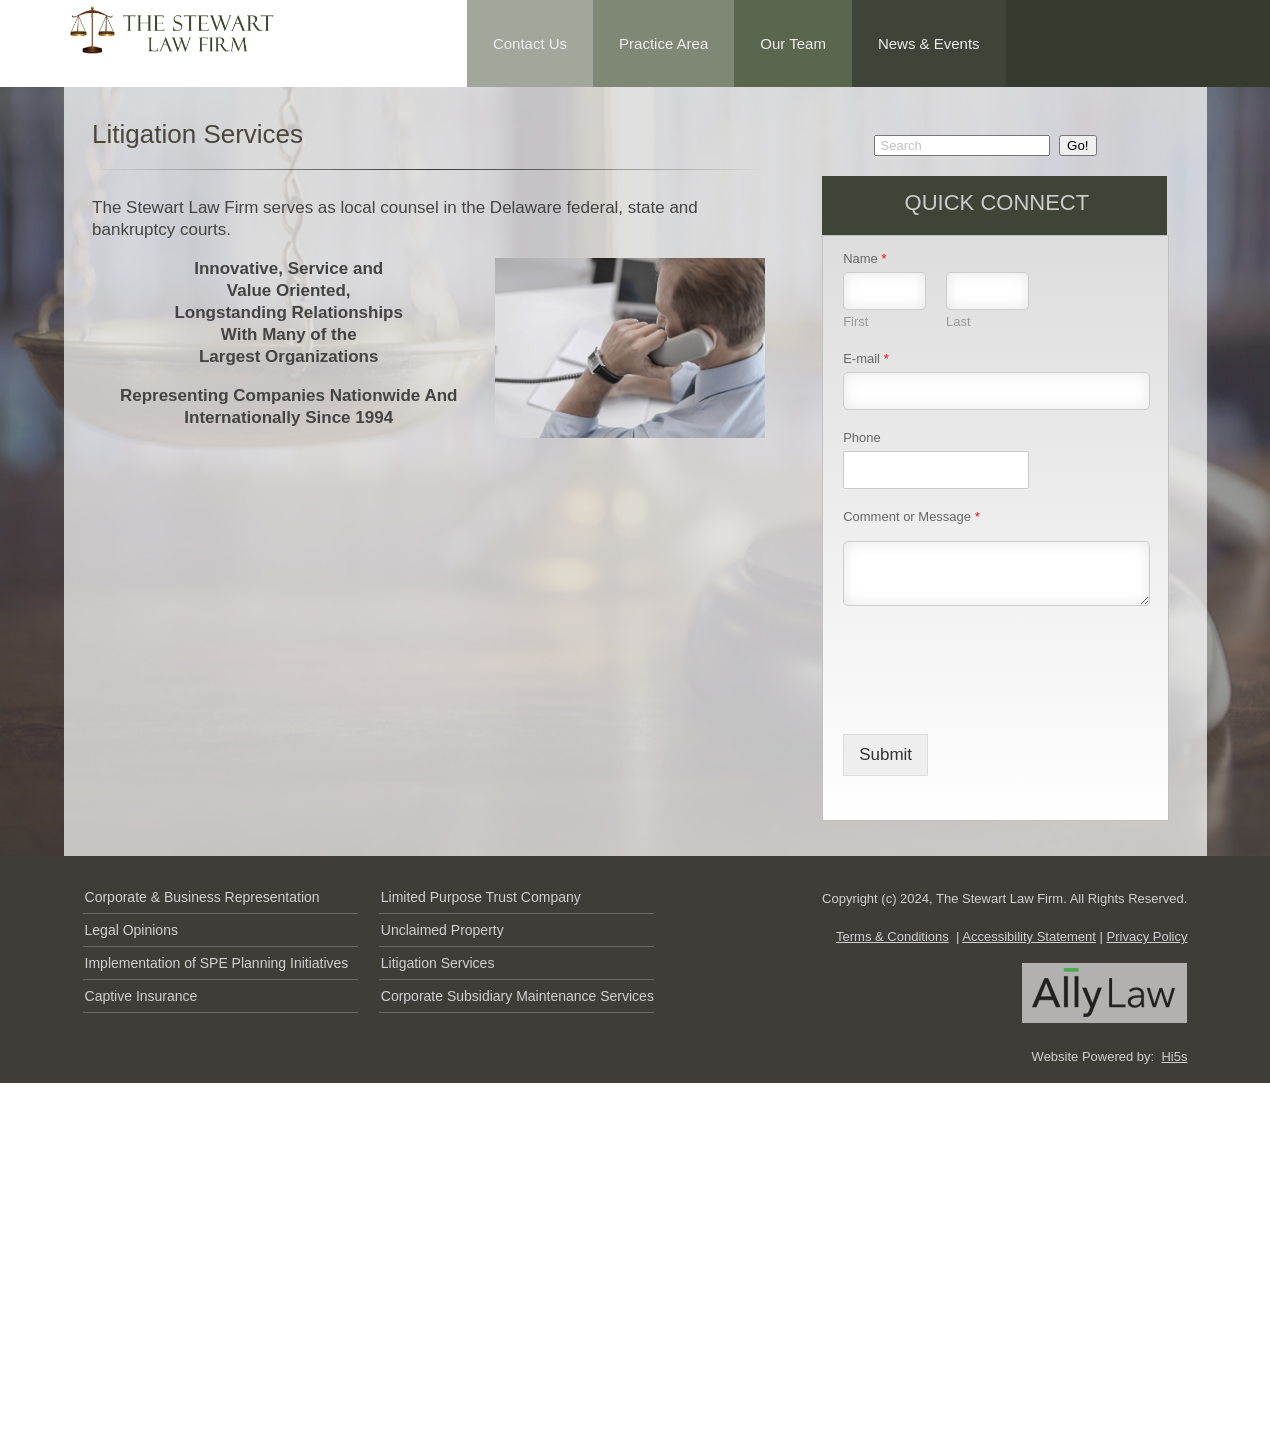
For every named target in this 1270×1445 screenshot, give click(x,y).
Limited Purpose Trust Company (481, 897)
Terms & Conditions (892, 936)
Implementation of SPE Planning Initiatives (217, 963)
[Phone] (936, 470)
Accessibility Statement (1029, 936)
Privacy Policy (1147, 936)
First (855, 321)
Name (864, 258)
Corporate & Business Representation (202, 897)
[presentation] (995, 701)
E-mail (866, 358)
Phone (862, 437)
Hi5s (1174, 1056)
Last (958, 321)
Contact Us (530, 43)
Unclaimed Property (442, 930)
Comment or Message (911, 516)
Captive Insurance (141, 996)
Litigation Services (438, 963)
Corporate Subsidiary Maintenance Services (517, 996)
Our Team (793, 43)
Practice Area (663, 43)
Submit (885, 754)
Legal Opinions (131, 930)
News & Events (929, 43)
